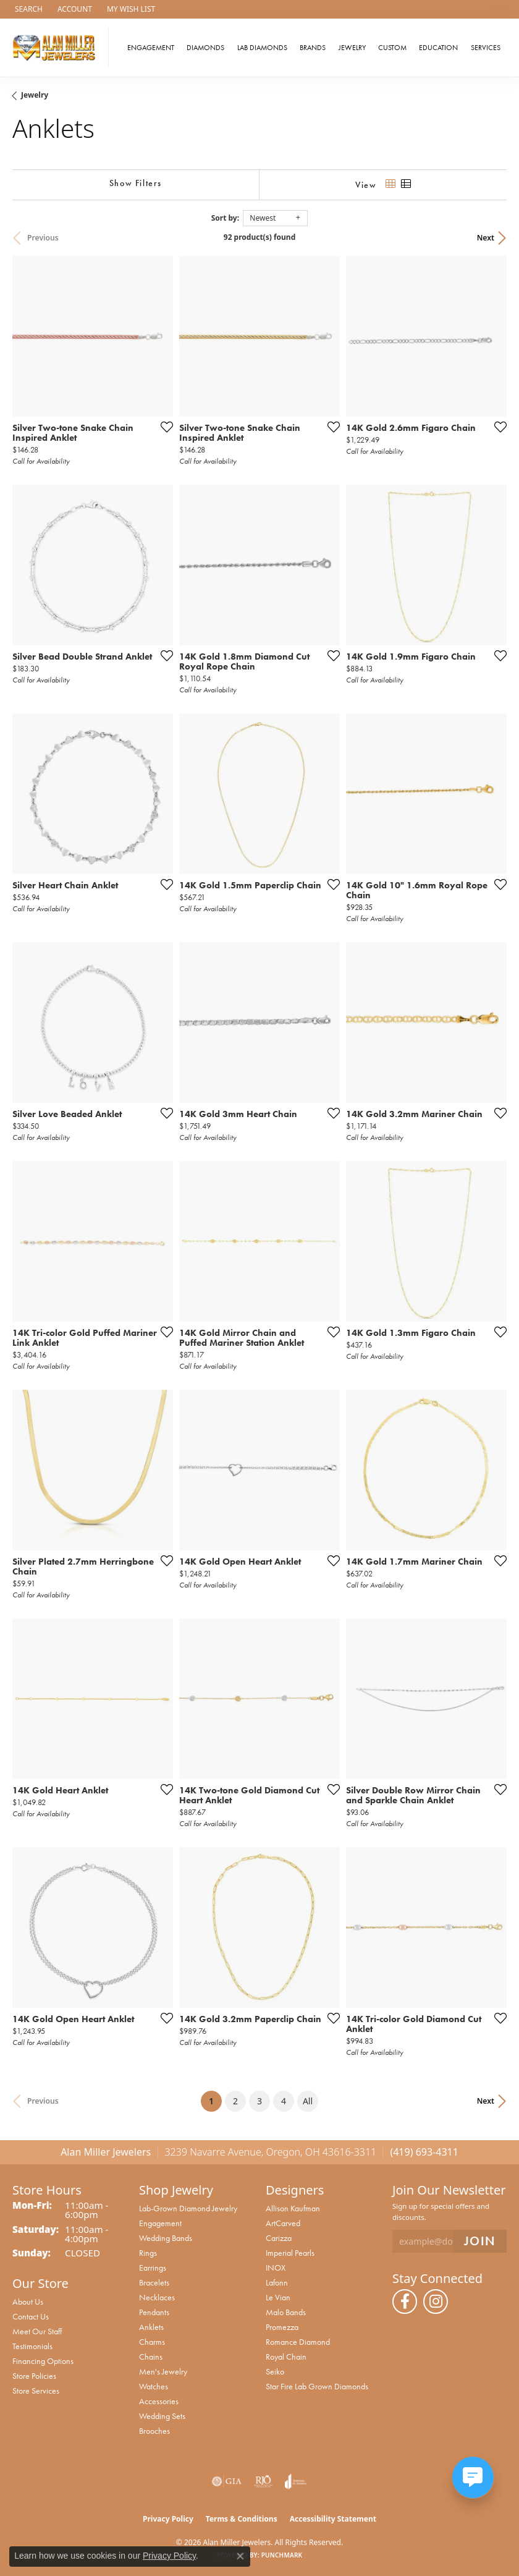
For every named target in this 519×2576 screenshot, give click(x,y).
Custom (392, 48)
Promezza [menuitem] (282, 2326)
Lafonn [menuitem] (277, 2282)
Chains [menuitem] (150, 2356)
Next (485, 237)
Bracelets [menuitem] (154, 2282)
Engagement (150, 48)
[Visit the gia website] (227, 2481)
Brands (313, 48)
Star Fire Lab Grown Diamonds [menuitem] (317, 2386)
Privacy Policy (168, 2519)
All (308, 2101)
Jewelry (352, 48)
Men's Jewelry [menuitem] (163, 2371)
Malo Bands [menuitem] (286, 2312)
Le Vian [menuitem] (278, 2297)
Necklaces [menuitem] (157, 2297)
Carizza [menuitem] (279, 2237)
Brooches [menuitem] (154, 2430)
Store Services (35, 2390)
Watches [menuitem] (153, 2386)
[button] (27, 9)
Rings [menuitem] (148, 2252)
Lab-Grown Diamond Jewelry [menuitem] (188, 2208)
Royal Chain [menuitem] (286, 2356)
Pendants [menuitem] (154, 2312)
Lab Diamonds (262, 48)
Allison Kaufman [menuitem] (293, 2208)
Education (438, 48)
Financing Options (43, 2360)
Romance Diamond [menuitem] (298, 2341)
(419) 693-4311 (424, 2152)
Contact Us (30, 2316)
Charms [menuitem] (152, 2341)
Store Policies (34, 2375)
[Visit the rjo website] (263, 2481)
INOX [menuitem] (275, 2267)
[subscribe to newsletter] (480, 2241)
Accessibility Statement (333, 2519)
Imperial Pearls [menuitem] (290, 2252)
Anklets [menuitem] (151, 2326)
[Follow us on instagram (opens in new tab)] (435, 2301)
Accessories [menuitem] (159, 2401)
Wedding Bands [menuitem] (165, 2237)
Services (485, 48)
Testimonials (32, 2346)
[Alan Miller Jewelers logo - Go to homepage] (57, 47)
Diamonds (205, 48)
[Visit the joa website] (295, 2481)
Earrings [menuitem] (152, 2267)
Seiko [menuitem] (275, 2371)
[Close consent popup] (240, 2556)
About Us (27, 2301)
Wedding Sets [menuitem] (162, 2415)
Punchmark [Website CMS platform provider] (282, 2555)
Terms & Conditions (241, 2519)
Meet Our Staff (37, 2331)
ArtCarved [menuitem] (283, 2223)
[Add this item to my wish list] (163, 426)
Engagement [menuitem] (160, 2223)
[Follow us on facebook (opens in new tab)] (404, 2301)
